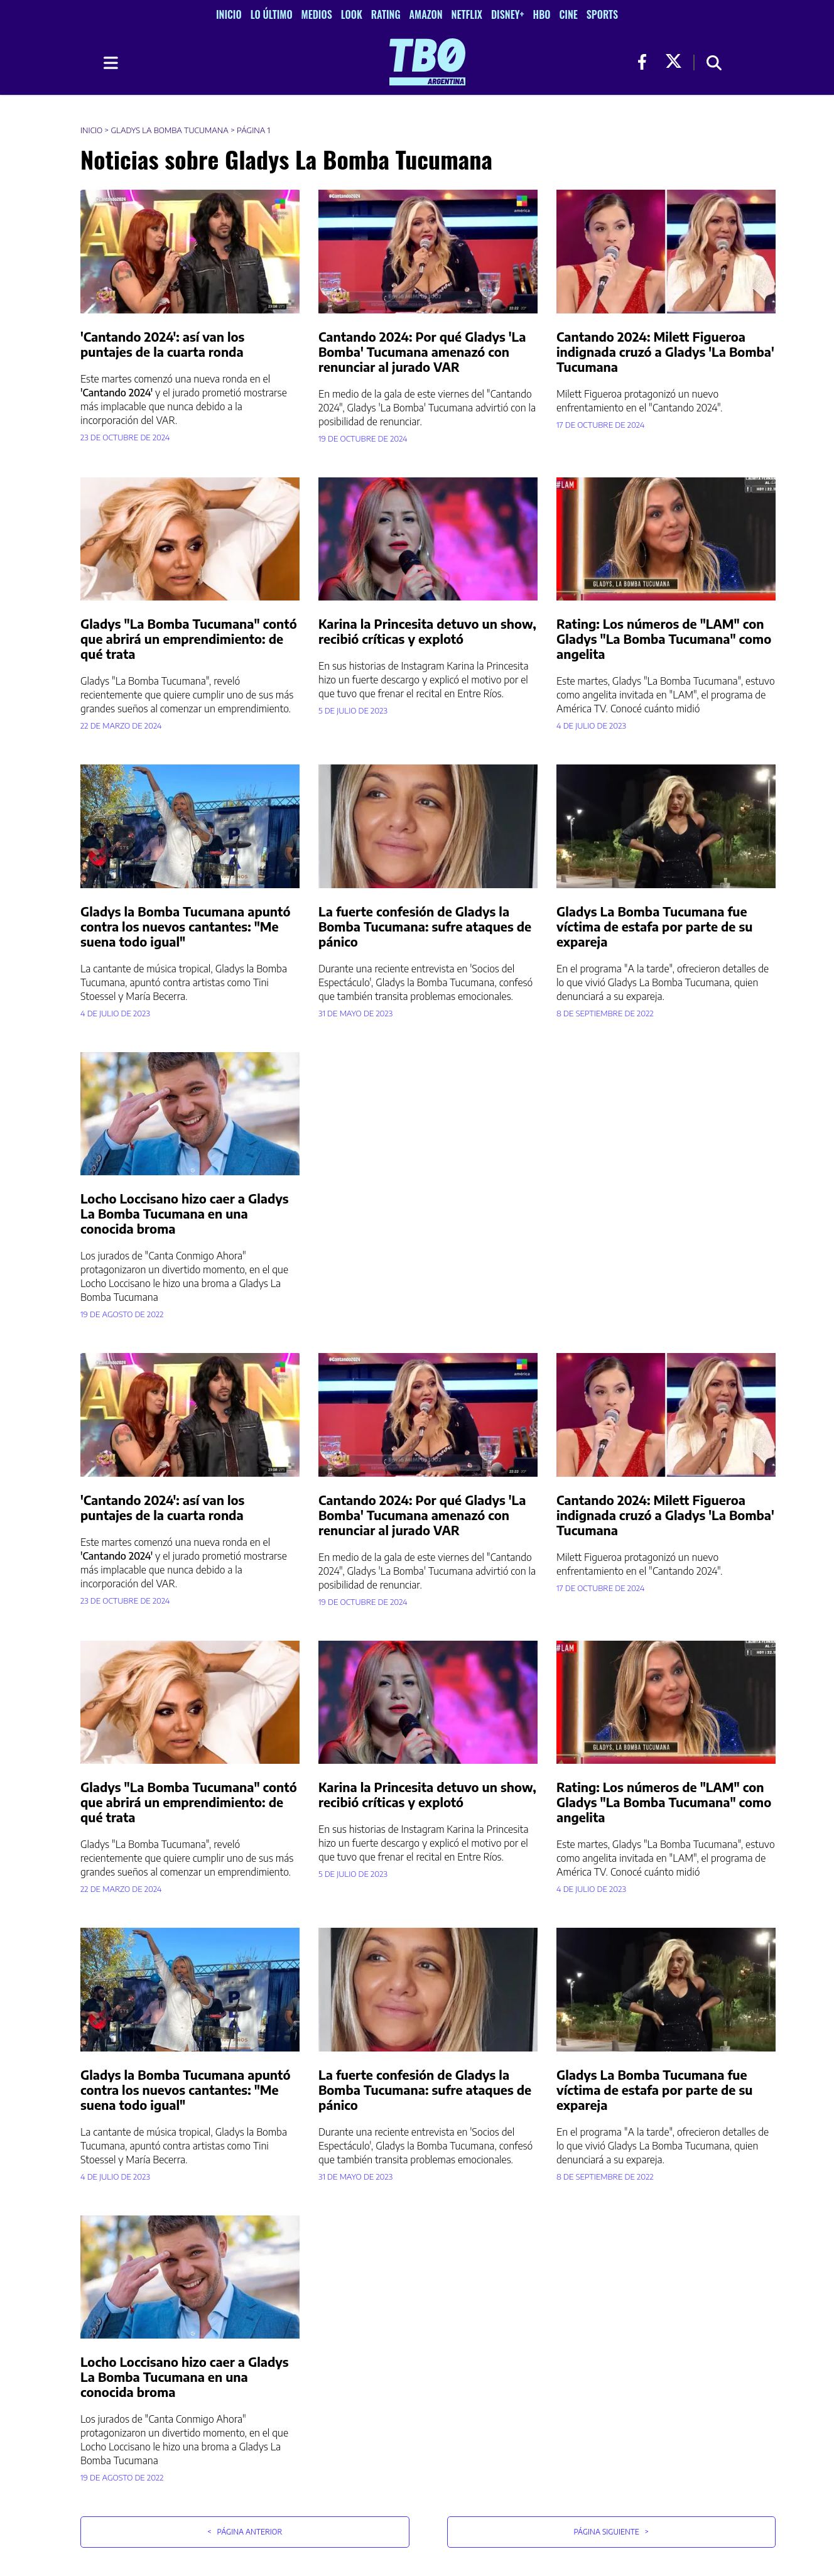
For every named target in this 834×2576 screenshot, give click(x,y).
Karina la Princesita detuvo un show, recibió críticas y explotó (427, 631)
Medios (316, 14)
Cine (568, 14)
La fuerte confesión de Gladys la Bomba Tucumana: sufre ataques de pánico (424, 926)
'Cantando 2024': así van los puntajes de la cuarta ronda (162, 344)
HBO (542, 14)
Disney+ (507, 14)
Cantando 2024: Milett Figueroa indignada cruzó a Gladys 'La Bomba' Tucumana (665, 351)
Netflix (467, 14)
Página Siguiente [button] (611, 2531)
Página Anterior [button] (244, 2531)
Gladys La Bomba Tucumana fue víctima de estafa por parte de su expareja (654, 926)
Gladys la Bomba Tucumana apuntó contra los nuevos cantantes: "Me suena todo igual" (185, 926)
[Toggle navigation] (110, 62)
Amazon (426, 14)
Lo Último (272, 14)
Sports (602, 14)
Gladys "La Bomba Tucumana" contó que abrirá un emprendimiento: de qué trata (188, 638)
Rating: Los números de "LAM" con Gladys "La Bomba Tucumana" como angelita (663, 638)
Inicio (229, 14)
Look (351, 14)
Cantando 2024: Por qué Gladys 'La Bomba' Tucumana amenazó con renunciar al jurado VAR (422, 351)
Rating (386, 14)
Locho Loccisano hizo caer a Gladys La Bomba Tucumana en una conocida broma (184, 1213)
